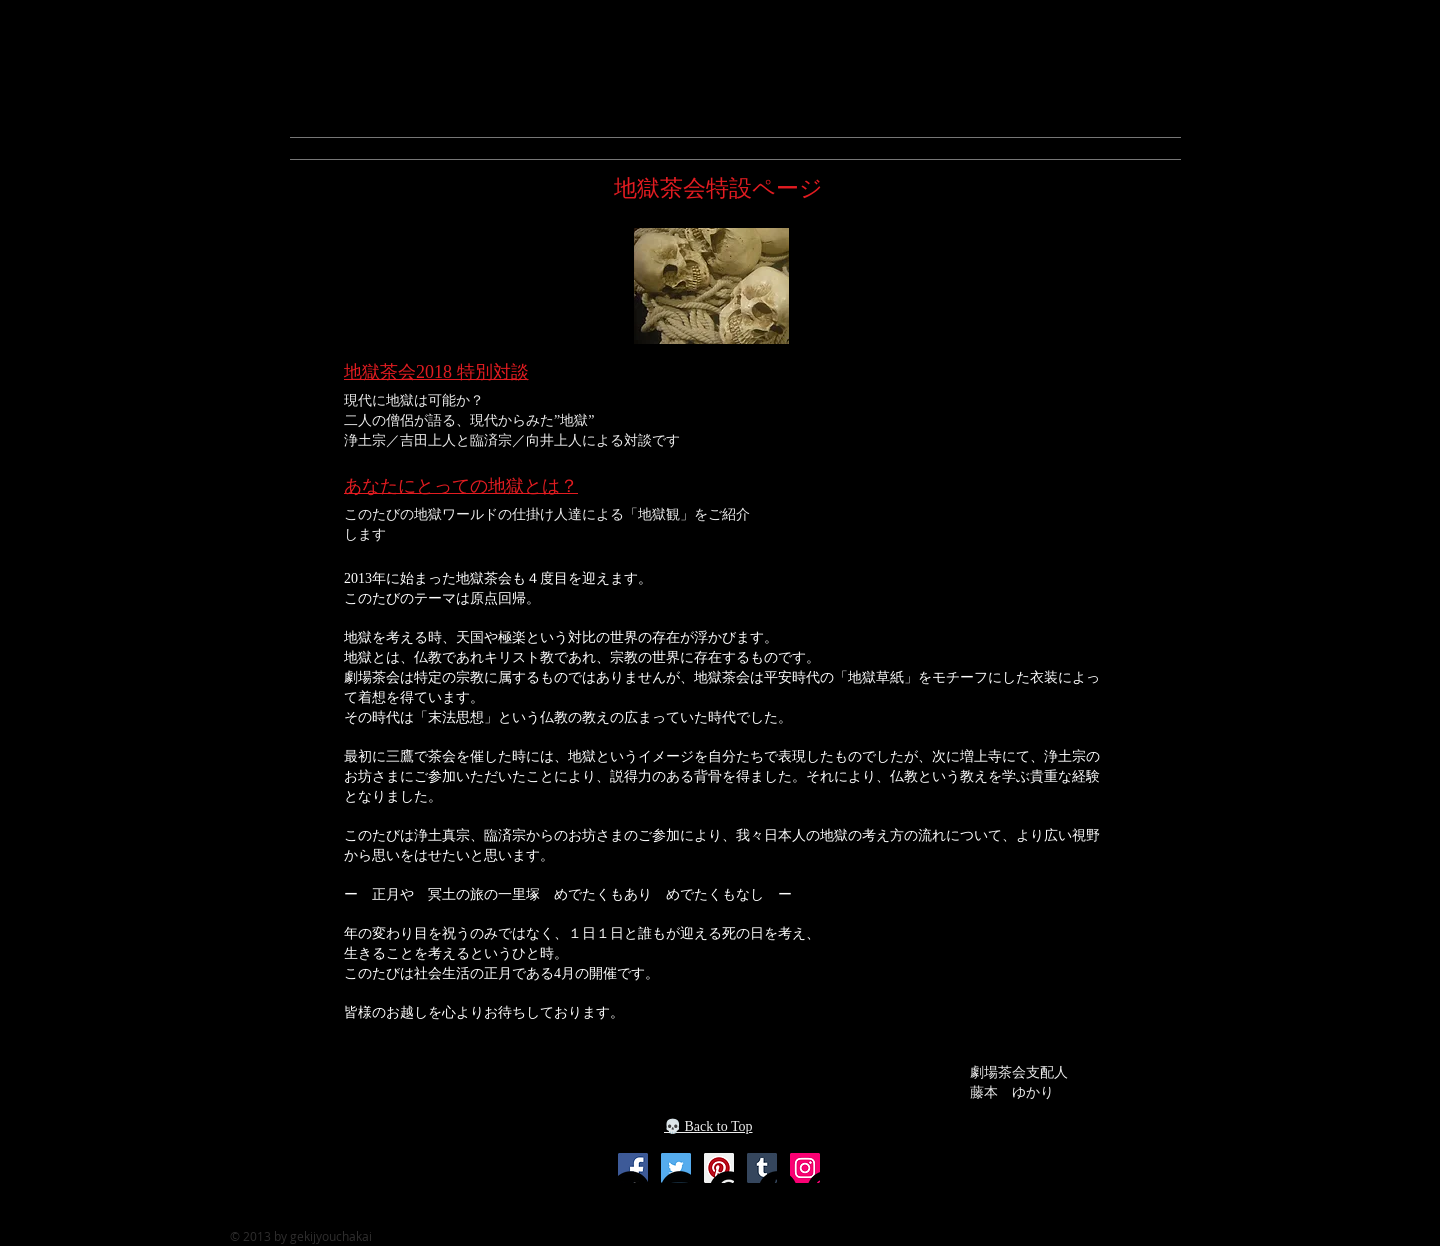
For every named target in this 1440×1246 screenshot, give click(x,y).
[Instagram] (805, 1168)
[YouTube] (679, 1190)
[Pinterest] (719, 1168)
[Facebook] (633, 1168)
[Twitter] (676, 1168)
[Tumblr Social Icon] (777, 1190)
